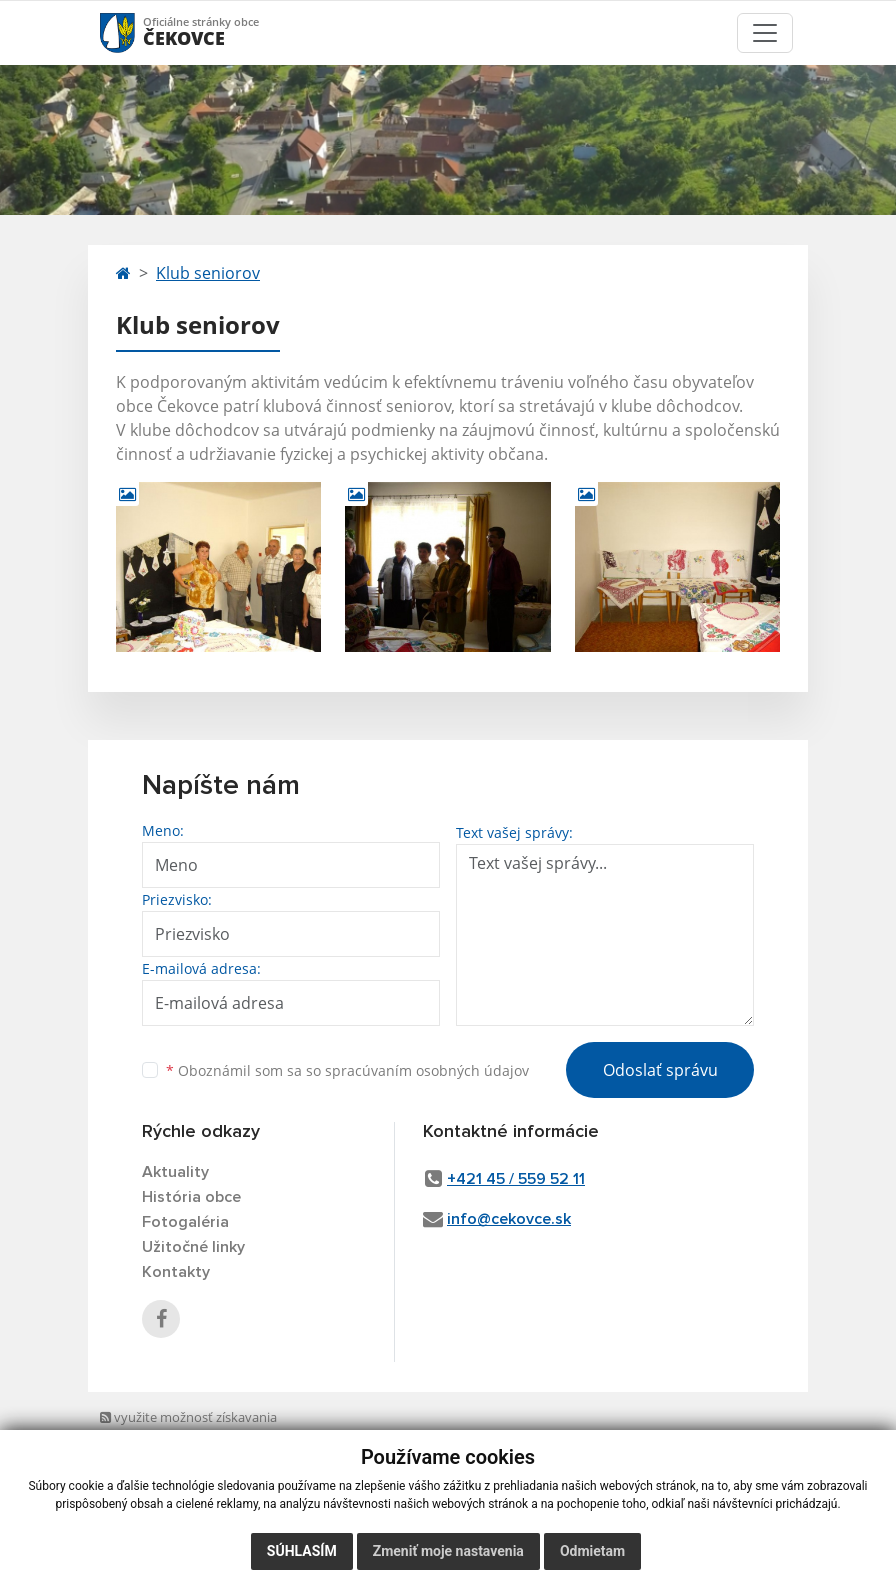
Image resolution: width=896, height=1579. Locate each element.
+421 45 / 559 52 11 (516, 1179)
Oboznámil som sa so (347, 1070)
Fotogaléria (185, 1222)
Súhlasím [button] (302, 1551)
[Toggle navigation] (765, 33)
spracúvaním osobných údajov (427, 1070)
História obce (191, 1197)
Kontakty (176, 1272)
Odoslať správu (660, 1070)
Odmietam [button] (592, 1551)
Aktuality (175, 1172)
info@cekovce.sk (509, 1219)
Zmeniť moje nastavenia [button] (448, 1551)
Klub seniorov (208, 273)
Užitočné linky (193, 1247)
